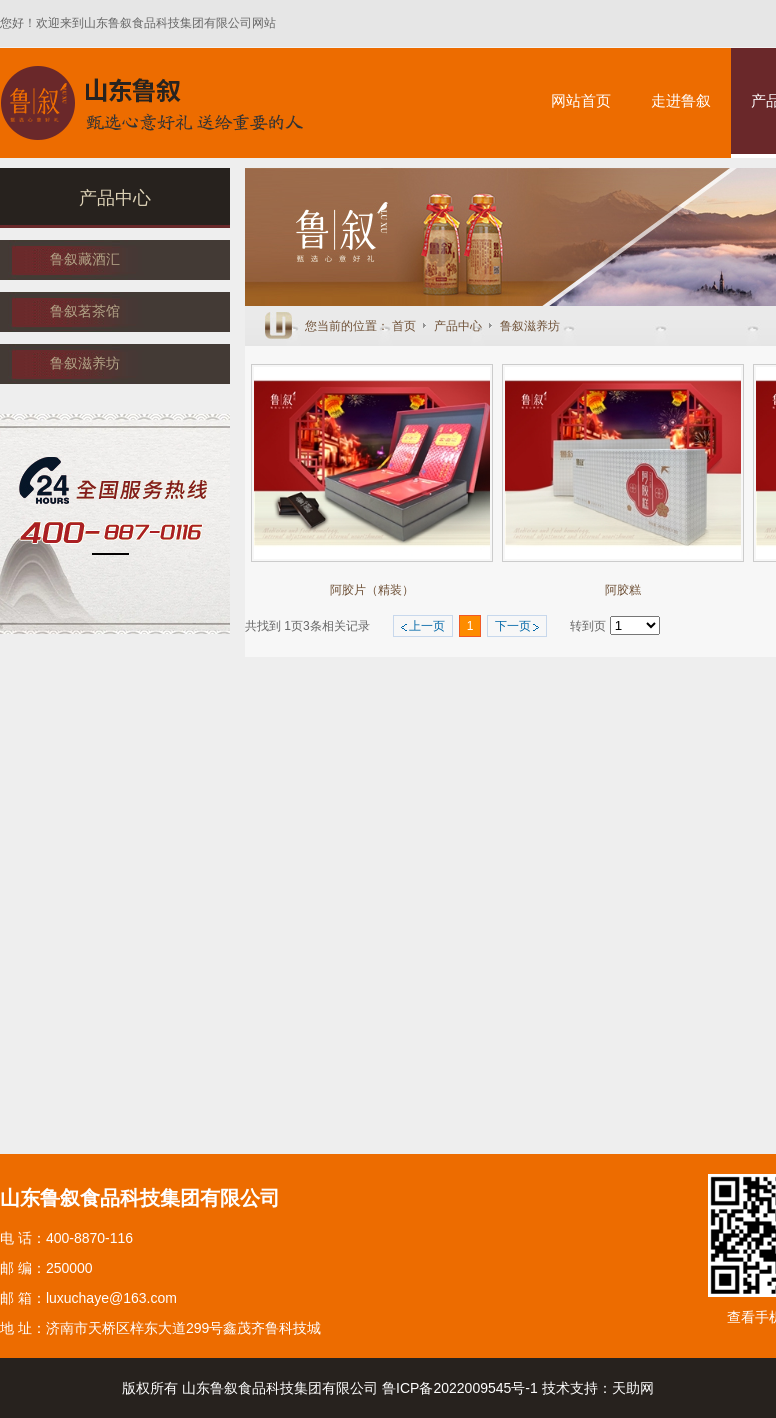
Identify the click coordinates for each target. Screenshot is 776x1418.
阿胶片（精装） (372, 590)
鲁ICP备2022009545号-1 (460, 1388)
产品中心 (459, 326)
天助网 (633, 1388)
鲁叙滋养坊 (530, 326)
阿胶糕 (623, 590)
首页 (404, 326)
